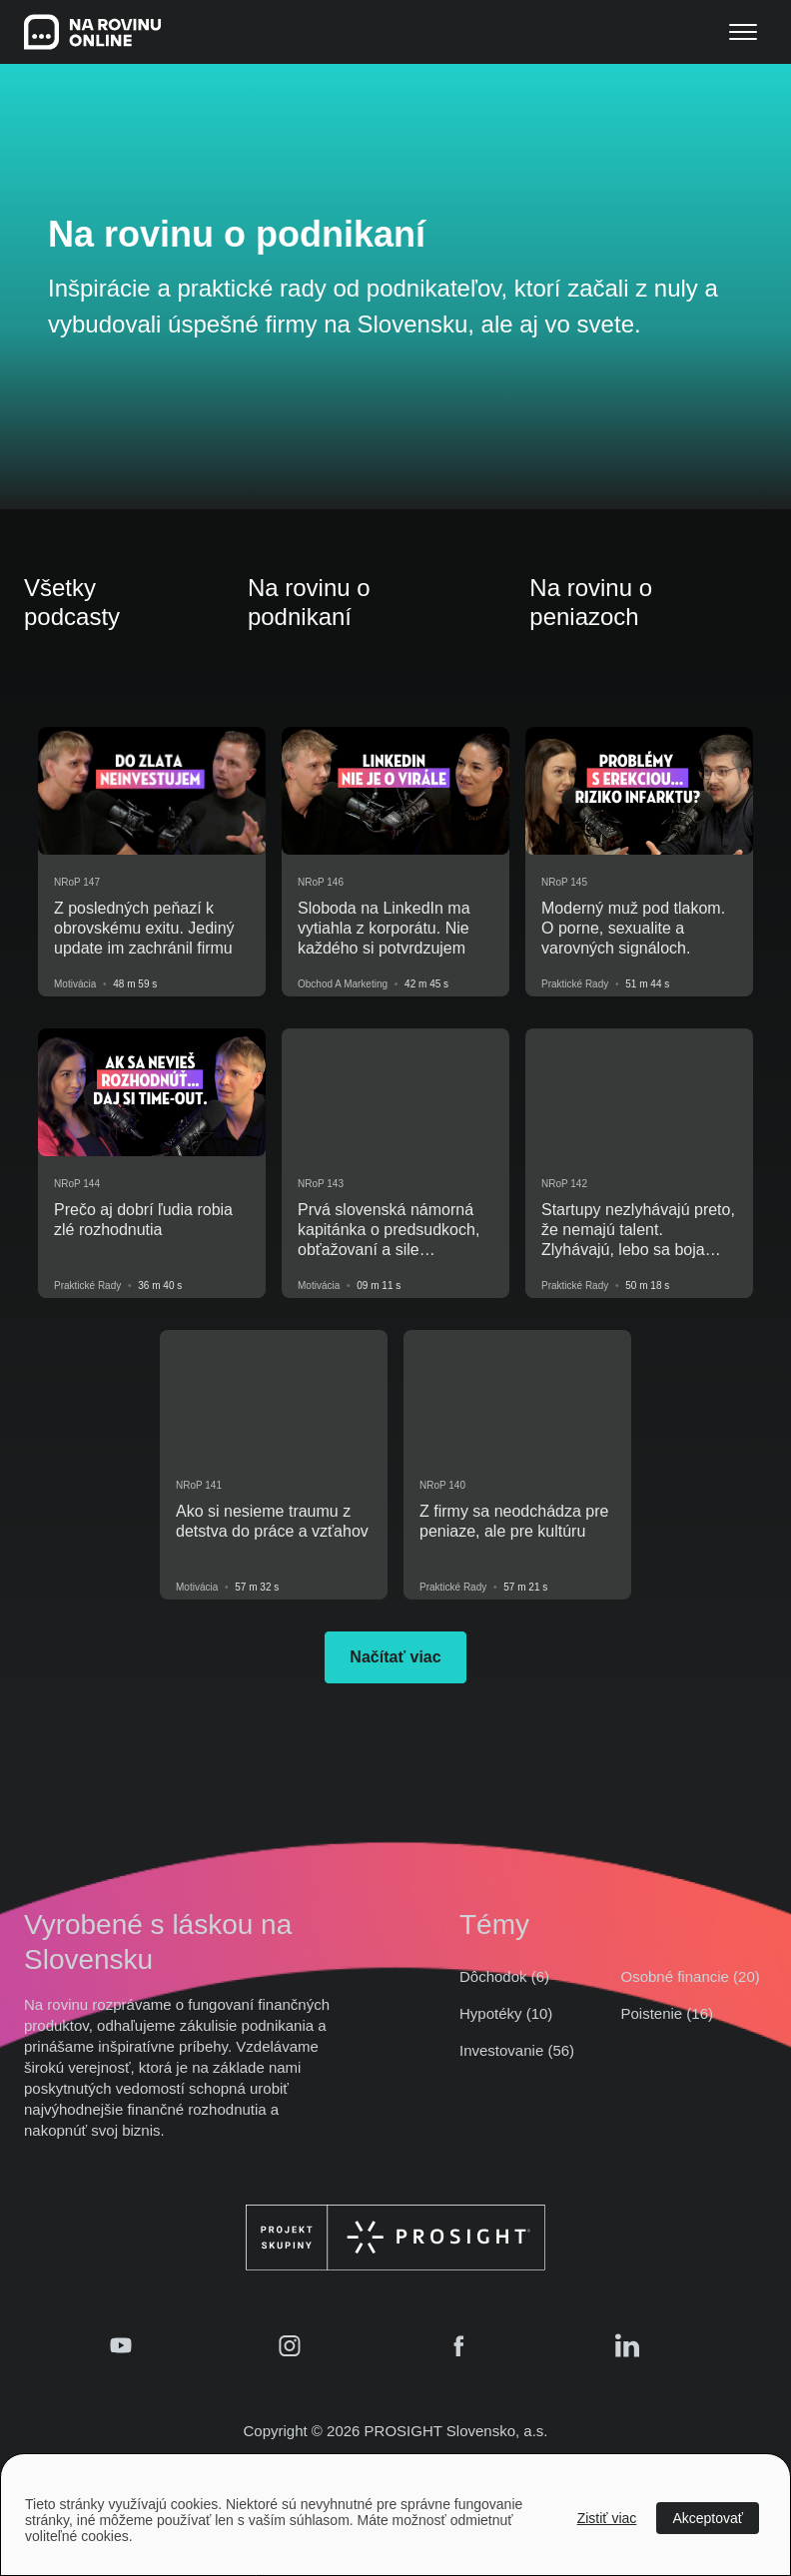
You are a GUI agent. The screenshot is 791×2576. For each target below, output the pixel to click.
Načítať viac (395, 1656)
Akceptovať (707, 2518)
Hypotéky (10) (505, 2013)
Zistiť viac (607, 2518)
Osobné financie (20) (690, 1976)
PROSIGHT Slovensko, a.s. (456, 2430)
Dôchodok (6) (504, 1976)
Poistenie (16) (667, 2013)
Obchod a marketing (343, 983)
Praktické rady (574, 983)
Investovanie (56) (516, 2050)
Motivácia (75, 983)
